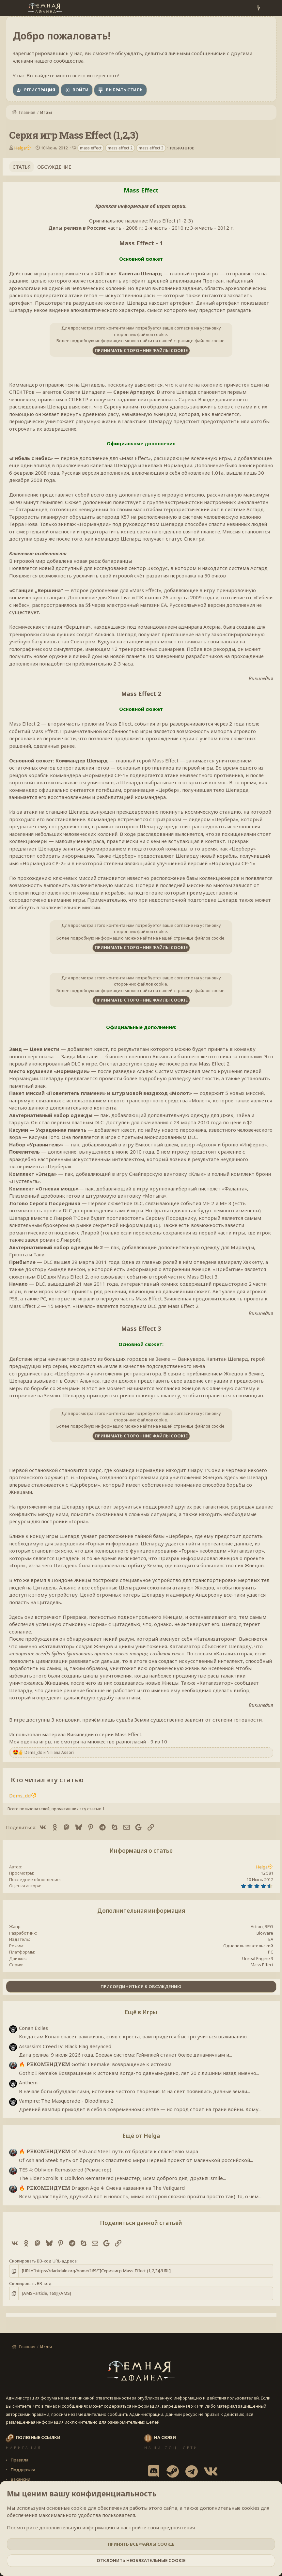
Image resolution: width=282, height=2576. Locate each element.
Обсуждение (54, 166)
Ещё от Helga (141, 2135)
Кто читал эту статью (47, 1779)
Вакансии (20, 2479)
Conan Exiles (33, 2028)
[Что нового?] (258, 8)
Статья (21, 166)
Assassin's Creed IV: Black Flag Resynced (65, 2046)
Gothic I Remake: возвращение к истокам (95, 2064)
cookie (78, 2508)
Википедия (261, 678)
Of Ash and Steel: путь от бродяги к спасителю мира (108, 2151)
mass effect (91, 148)
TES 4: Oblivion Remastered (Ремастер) (65, 2169)
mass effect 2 (120, 148)
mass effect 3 (151, 148)
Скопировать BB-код (30, 2283)
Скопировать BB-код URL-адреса (43, 2261)
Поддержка (22, 2470)
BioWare (265, 1933)
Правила (19, 2460)
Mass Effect (262, 1965)
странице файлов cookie (199, 341)
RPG (269, 1926)
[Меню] (11, 8)
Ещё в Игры (141, 2012)
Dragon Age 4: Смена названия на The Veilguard (102, 2188)
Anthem (28, 2082)
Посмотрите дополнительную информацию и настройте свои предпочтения (101, 2527)
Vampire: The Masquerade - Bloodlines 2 (66, 2100)
